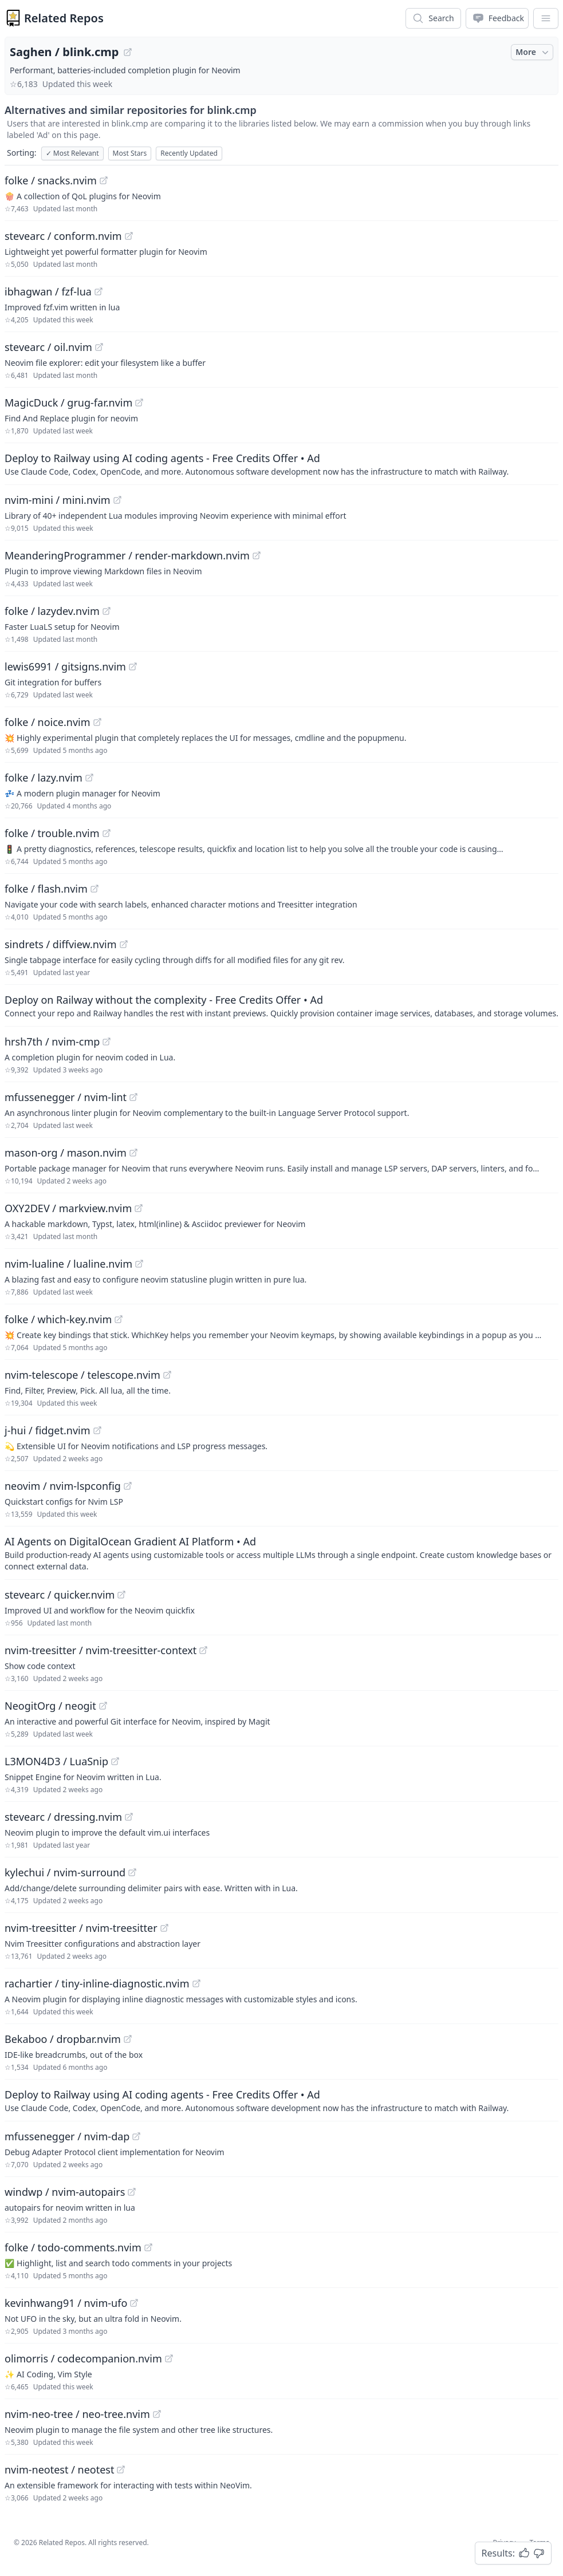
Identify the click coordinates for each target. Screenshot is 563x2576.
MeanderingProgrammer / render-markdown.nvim (127, 555)
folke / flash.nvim (46, 889)
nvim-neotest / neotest (59, 2469)
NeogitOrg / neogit (50, 1706)
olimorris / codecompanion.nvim (83, 2358)
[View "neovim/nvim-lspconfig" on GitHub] (127, 1485)
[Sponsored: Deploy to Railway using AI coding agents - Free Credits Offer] (281, 464)
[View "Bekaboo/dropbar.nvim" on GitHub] (127, 2039)
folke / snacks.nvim (51, 180)
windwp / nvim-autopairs (65, 2192)
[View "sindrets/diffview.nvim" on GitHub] (123, 944)
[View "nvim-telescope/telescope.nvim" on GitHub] (167, 1374)
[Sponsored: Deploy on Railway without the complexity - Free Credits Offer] (281, 1005)
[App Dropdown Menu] (545, 18)
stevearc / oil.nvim (48, 347)
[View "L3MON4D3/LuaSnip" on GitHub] (115, 1761)
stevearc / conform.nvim (63, 236)
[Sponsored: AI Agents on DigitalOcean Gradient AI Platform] (281, 1552)
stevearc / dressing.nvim (63, 1817)
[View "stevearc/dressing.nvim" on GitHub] (128, 1816)
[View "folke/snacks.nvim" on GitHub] (103, 180)
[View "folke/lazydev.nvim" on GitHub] (106, 611)
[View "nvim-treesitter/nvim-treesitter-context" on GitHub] (203, 1650)
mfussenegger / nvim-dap (67, 2136)
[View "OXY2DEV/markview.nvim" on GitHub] (138, 1208)
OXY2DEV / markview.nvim (68, 1208)
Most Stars (130, 153)
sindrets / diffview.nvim (61, 944)
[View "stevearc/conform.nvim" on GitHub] (128, 235)
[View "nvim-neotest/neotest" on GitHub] (120, 2469)
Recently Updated (189, 153)
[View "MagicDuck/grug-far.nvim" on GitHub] (139, 402)
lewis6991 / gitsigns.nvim (65, 666)
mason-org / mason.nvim (66, 1152)
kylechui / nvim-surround (65, 1872)
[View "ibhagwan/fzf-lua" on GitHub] (98, 291)
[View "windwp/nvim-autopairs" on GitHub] (131, 2191)
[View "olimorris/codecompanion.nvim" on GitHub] (169, 2358)
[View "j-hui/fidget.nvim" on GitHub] (97, 1430)
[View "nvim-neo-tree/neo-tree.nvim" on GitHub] (157, 2414)
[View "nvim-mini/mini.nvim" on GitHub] (117, 499)
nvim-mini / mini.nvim (58, 500)
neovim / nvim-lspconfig (63, 1486)
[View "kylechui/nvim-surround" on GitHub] (132, 1872)
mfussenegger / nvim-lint (66, 1097)
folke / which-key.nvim (58, 1319)
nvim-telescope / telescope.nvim (82, 1375)
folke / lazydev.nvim (52, 611)
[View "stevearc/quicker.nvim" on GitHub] (121, 1594)
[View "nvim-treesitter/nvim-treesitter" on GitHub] (164, 1927)
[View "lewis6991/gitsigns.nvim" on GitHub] (132, 666)
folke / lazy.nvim (43, 777)
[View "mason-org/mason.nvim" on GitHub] (133, 1152)
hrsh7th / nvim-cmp (52, 1041)
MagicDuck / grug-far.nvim (68, 402)
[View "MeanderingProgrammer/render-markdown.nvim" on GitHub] (256, 555)
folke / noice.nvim (47, 722)
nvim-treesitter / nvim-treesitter (81, 1928)
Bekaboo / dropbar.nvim (63, 2039)
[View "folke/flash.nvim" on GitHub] (94, 888)
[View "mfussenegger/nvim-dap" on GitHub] (136, 2136)
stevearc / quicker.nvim (60, 1594)
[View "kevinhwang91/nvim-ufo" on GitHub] (134, 2302)
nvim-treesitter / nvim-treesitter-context (100, 1650)
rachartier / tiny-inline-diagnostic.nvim (97, 1983)
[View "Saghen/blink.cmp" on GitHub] (127, 52)
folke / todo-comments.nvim (73, 2247)
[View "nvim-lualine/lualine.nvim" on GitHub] (139, 1263)
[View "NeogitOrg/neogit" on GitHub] (103, 1705)
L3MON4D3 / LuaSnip (56, 1761)
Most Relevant (72, 153)
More (533, 52)
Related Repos (64, 18)
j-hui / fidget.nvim (47, 1430)
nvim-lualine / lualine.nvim (68, 1264)
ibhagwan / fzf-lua (48, 291)
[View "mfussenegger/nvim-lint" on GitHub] (133, 1097)
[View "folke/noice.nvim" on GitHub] (97, 722)
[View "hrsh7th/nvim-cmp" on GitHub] (106, 1041)
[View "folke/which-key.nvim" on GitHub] (118, 1319)
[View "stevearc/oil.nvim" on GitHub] (99, 347)
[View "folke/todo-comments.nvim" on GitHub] (148, 2247)
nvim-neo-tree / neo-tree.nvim (77, 2414)
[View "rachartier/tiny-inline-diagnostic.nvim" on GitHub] (196, 1983)
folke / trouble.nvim (52, 833)
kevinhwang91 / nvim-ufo (66, 2303)
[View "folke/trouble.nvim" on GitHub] (106, 833)
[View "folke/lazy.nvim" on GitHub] (89, 777)
